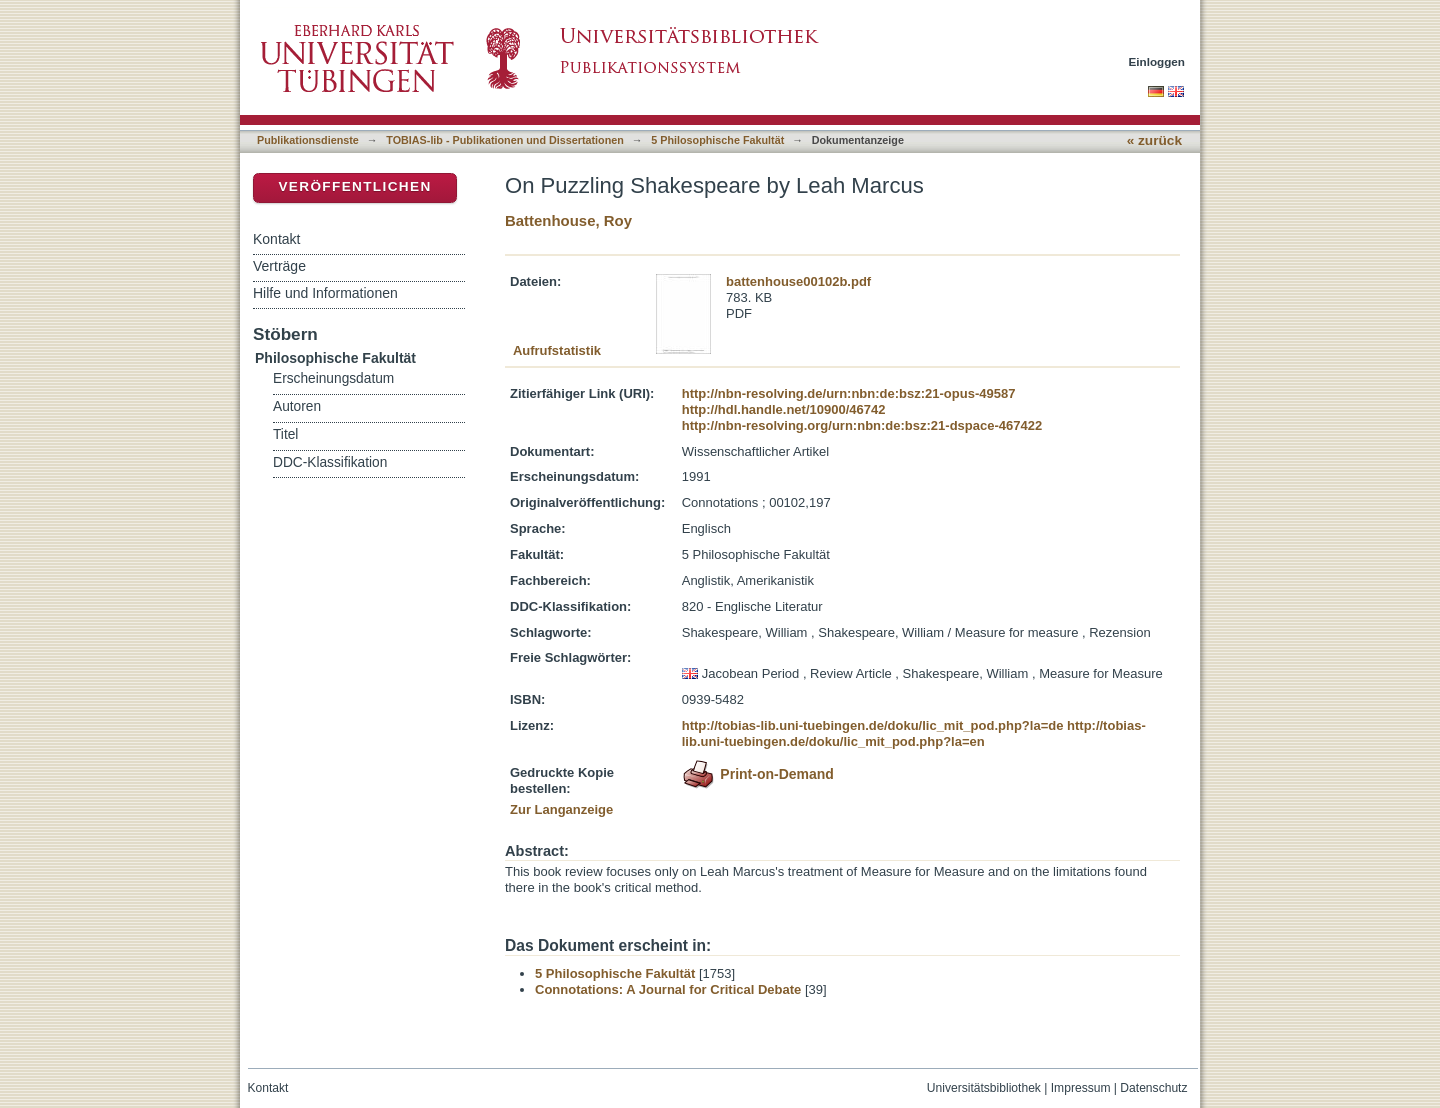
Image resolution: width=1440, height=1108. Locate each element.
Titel (285, 434)
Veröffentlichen (354, 186)
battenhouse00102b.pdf (798, 281)
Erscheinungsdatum (333, 378)
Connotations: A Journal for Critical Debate (668, 989)
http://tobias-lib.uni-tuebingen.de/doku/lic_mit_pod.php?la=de (873, 725)
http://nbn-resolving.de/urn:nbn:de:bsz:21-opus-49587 (849, 393)
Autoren (297, 406)
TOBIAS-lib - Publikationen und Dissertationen (505, 140)
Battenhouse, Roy (568, 220)
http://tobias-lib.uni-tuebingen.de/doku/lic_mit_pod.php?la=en (914, 733)
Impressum (1081, 1088)
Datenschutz (1153, 1088)
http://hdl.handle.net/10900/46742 (784, 409)
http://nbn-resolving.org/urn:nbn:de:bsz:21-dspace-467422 (862, 425)
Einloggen (1157, 61)
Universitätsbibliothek (984, 1088)
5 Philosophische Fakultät (717, 140)
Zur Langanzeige (561, 809)
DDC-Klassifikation (330, 462)
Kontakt (276, 239)
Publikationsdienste (308, 140)
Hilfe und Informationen (325, 293)
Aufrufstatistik (557, 350)
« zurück (1154, 140)
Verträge (279, 266)
